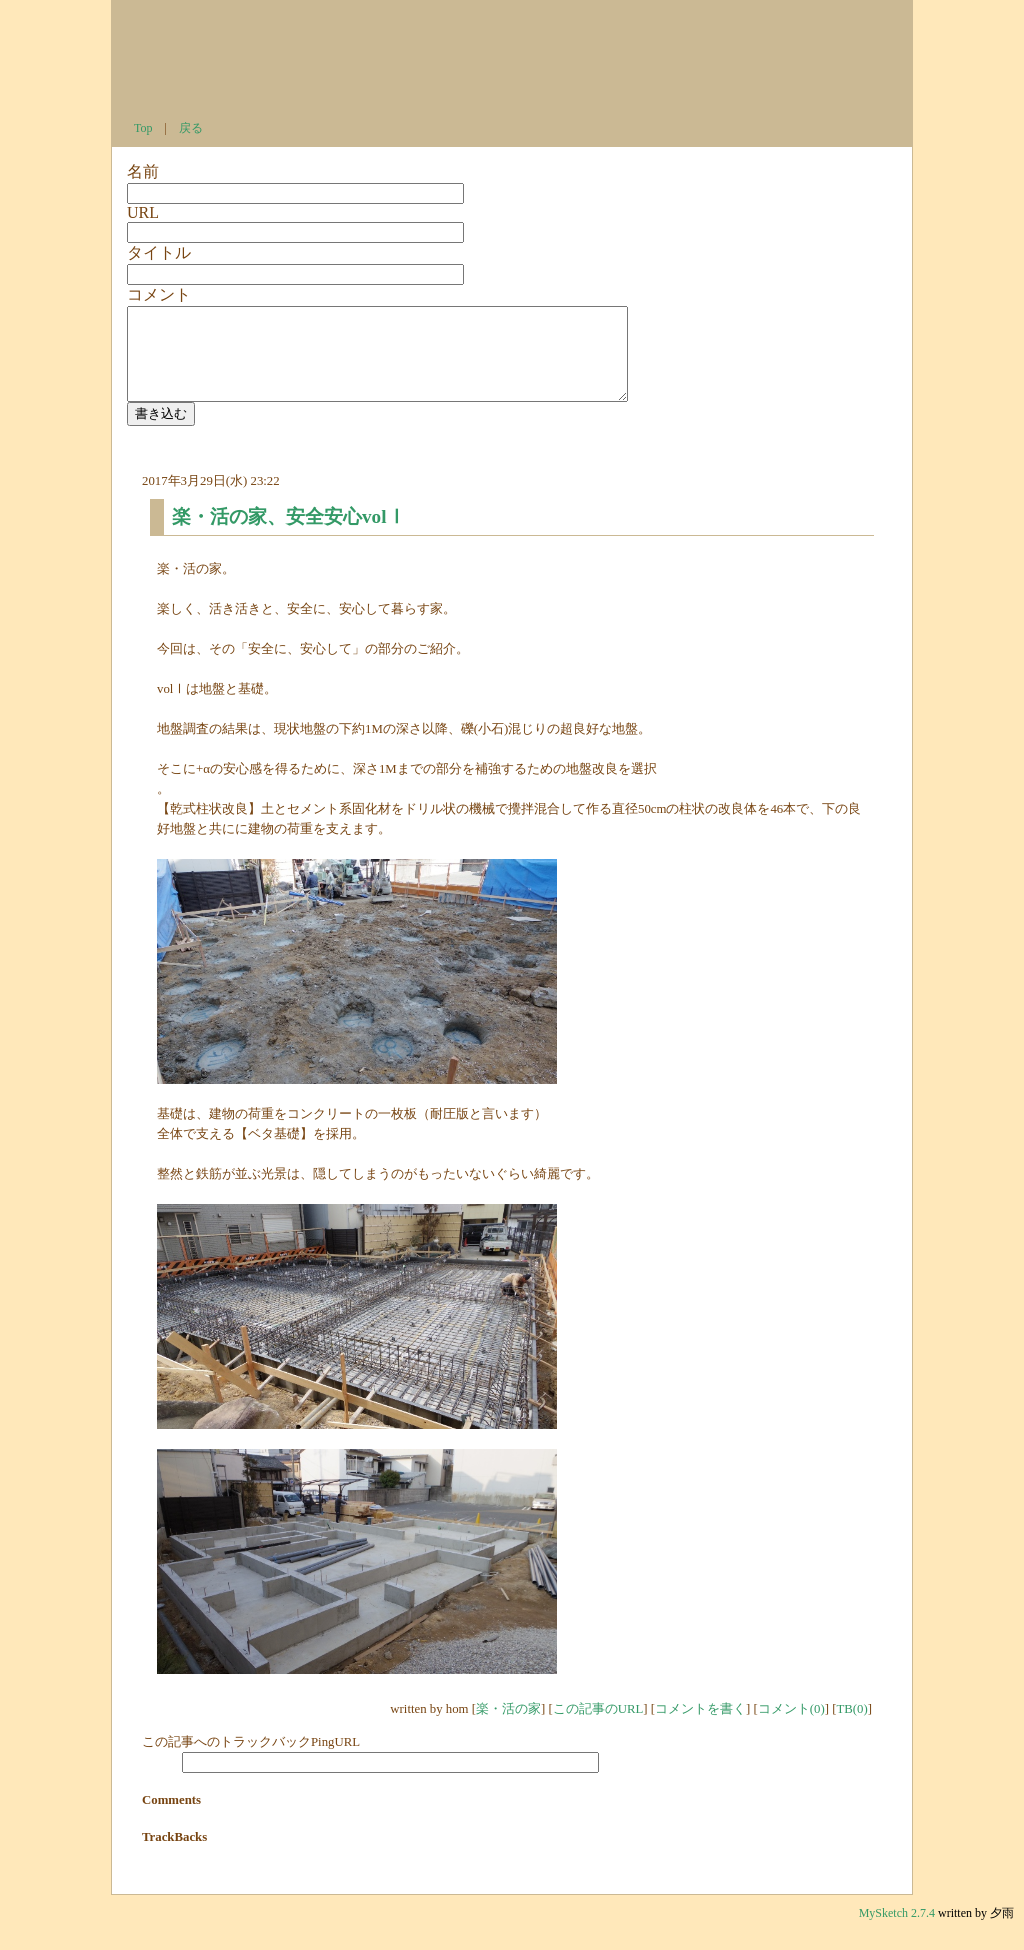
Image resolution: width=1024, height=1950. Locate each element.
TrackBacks (174, 1855)
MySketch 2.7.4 (898, 1931)
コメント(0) (791, 1727)
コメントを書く (700, 1727)
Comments (171, 1818)
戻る (191, 128)
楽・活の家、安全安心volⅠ (289, 534)
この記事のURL (598, 1727)
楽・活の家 (508, 1727)
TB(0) (851, 1727)
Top (143, 128)
